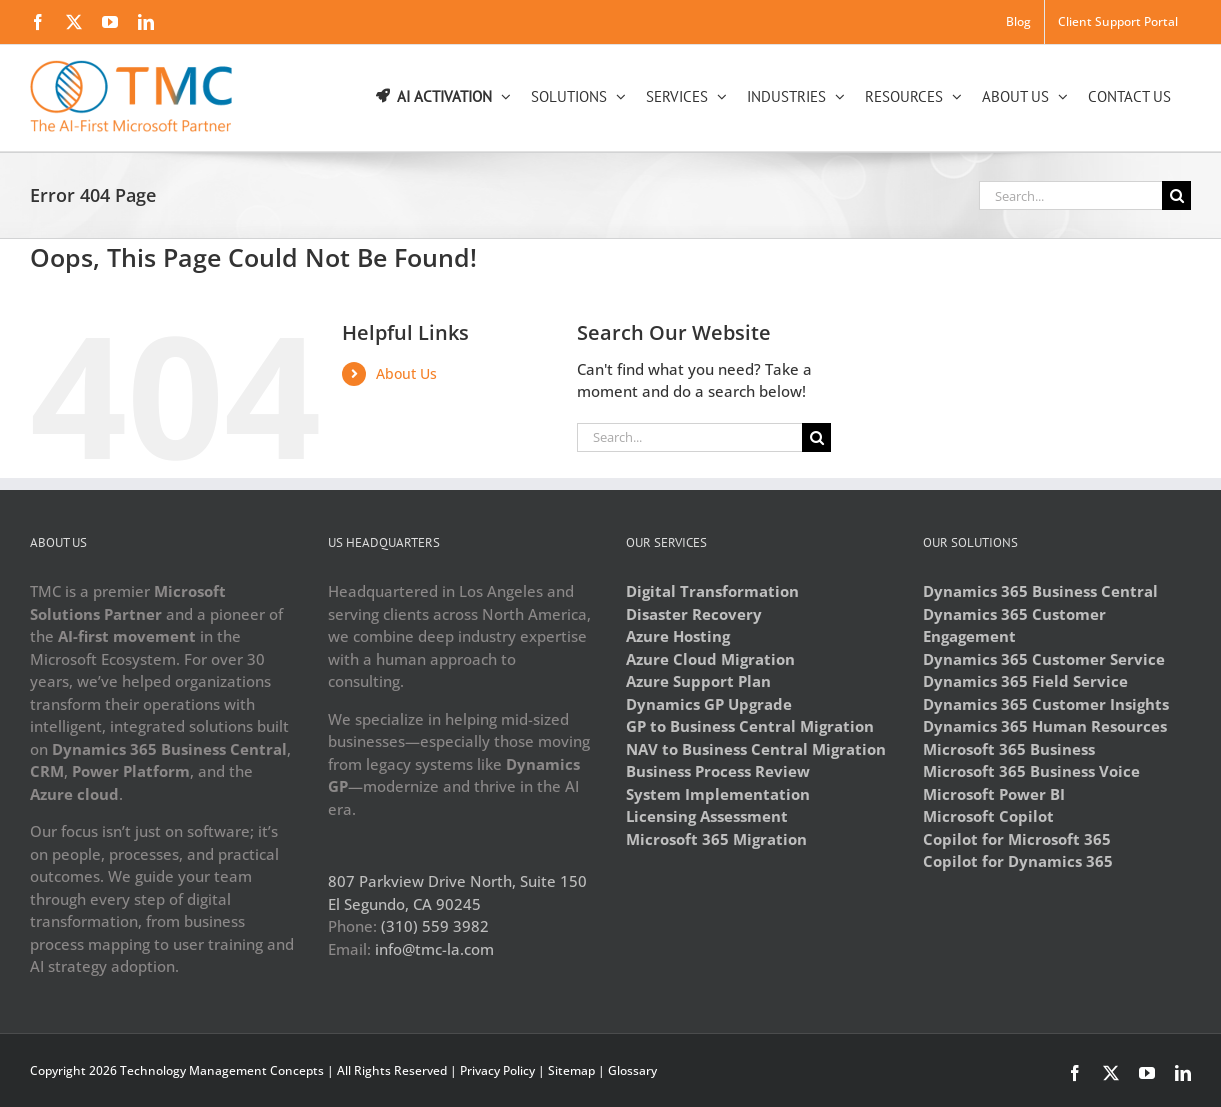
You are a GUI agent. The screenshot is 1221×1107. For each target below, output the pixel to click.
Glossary (632, 1070)
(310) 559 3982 (435, 926)
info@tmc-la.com (434, 949)
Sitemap (571, 1070)
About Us (406, 373)
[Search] (1176, 195)
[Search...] (1070, 195)
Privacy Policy (497, 1070)
